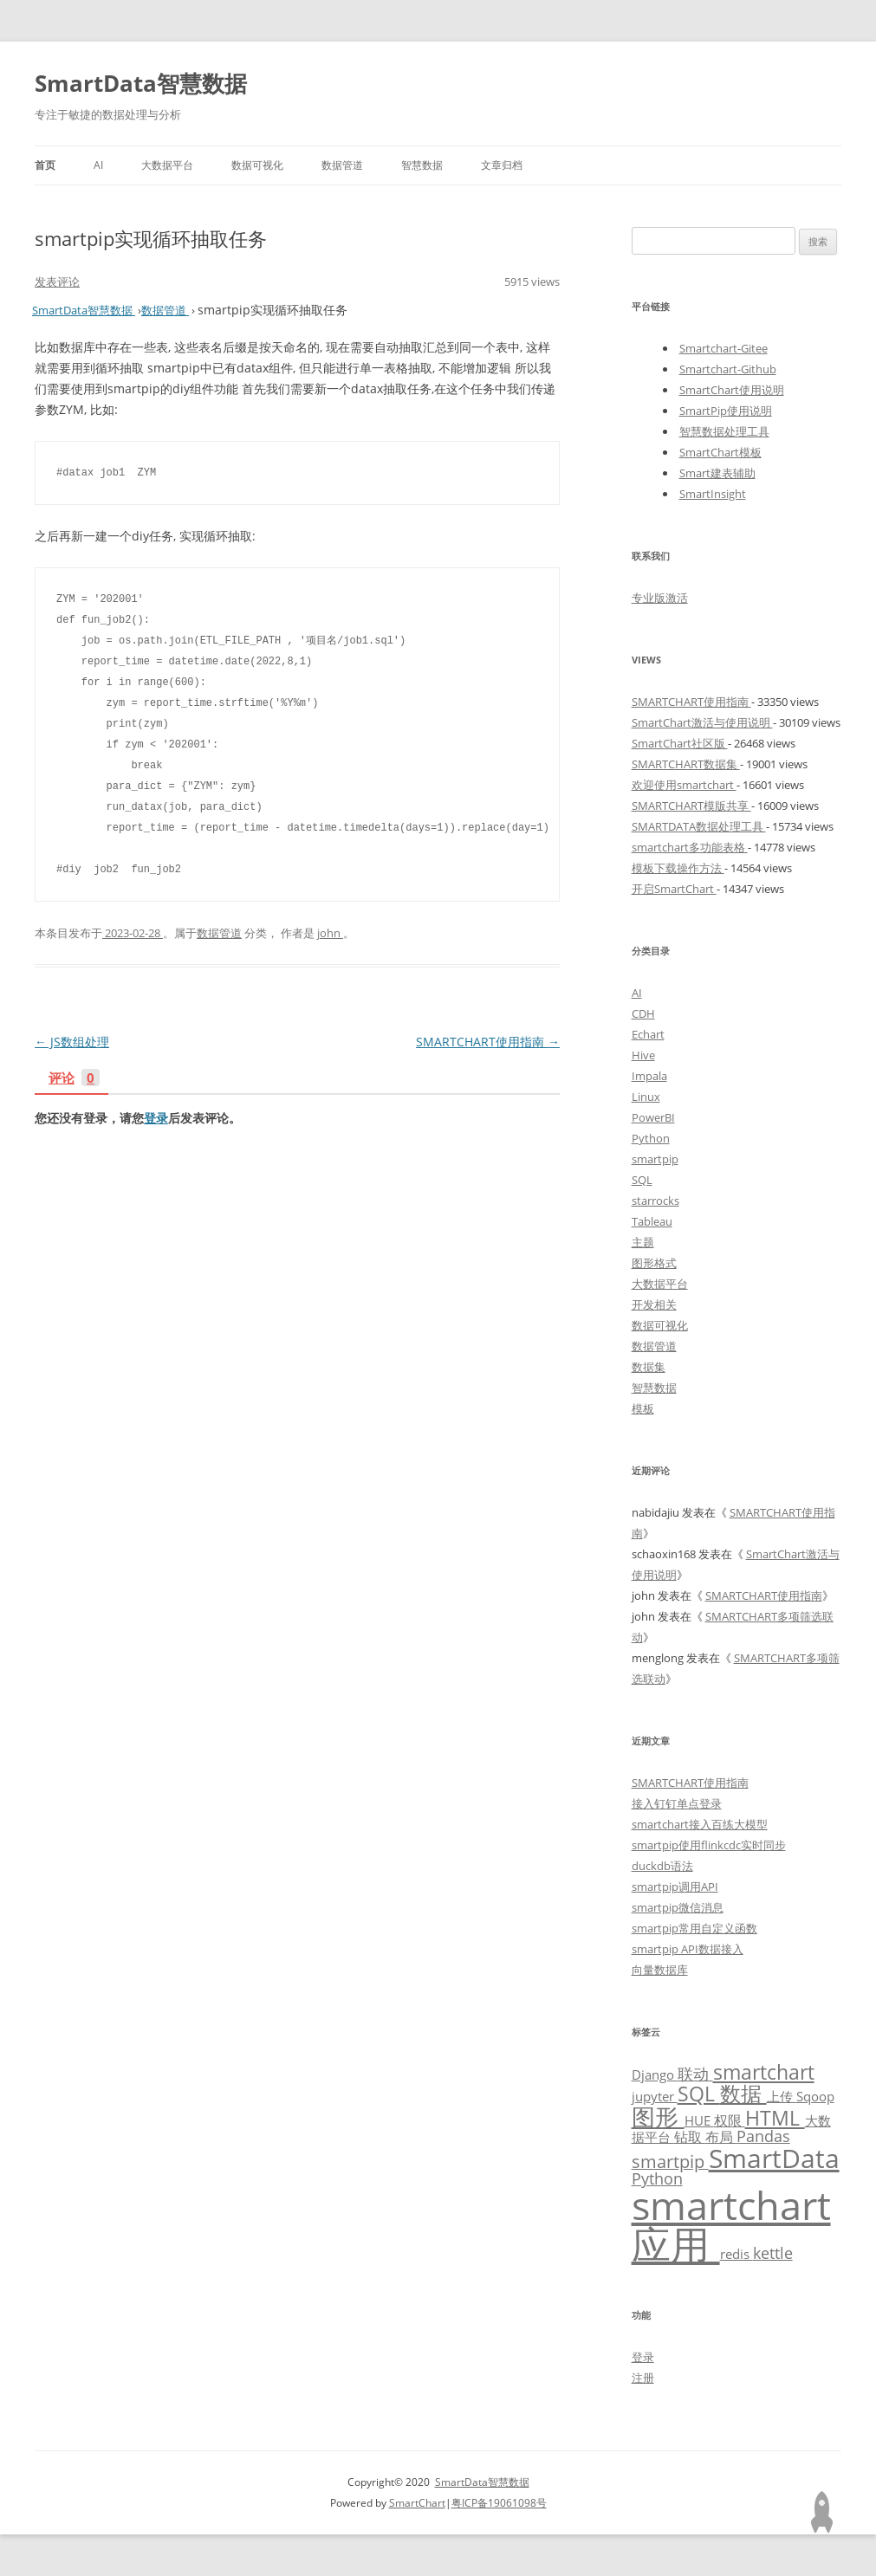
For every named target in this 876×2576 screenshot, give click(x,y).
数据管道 (342, 165)
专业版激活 (660, 597)
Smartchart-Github (727, 369)
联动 (695, 2073)
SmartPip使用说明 (725, 410)
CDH (643, 1013)
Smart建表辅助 (717, 473)
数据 (743, 2093)
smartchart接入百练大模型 (700, 1824)
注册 (643, 2377)
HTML (775, 2118)
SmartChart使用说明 (731, 390)
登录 (156, 1118)
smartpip (655, 1159)
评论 (74, 1078)
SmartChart (417, 2502)
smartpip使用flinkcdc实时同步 (709, 1845)
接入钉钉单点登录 (677, 1803)
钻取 (689, 2136)
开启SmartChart (674, 888)
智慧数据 (422, 165)
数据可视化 (257, 165)
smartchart (763, 2072)
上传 (781, 2096)
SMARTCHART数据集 (686, 764)
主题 (643, 1242)
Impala (649, 1076)
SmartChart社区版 (680, 743)
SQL (642, 1180)
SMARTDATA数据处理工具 (699, 826)
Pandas (763, 2136)
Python (651, 1138)
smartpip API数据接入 (687, 1949)
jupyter (655, 2096)
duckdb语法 (662, 1866)
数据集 (648, 1367)
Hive (643, 1055)
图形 (658, 2116)
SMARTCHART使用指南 (488, 1041)
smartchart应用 (731, 2224)
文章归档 (501, 165)
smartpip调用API (675, 1886)
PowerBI (653, 1117)
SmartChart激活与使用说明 (702, 722)
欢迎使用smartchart (684, 785)
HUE (699, 2120)
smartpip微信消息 (678, 1907)
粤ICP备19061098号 (499, 2502)
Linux (646, 1096)
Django (655, 2074)
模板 (643, 1408)
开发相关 (654, 1304)
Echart (648, 1034)
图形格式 (654, 1263)
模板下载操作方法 (678, 868)
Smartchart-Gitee (723, 348)
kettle (773, 2253)
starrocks (655, 1200)
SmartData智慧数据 (141, 83)
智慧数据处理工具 (724, 431)
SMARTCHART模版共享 (691, 805)
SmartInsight (712, 494)
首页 (45, 165)
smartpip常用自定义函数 (694, 1928)
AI (98, 165)
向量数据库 (660, 1969)
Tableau (652, 1221)
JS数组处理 (72, 1041)
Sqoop (815, 2096)
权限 (729, 2120)
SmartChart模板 (720, 452)
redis (736, 2253)
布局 (720, 2136)
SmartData (774, 2157)
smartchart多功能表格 (690, 847)
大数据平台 (167, 165)
